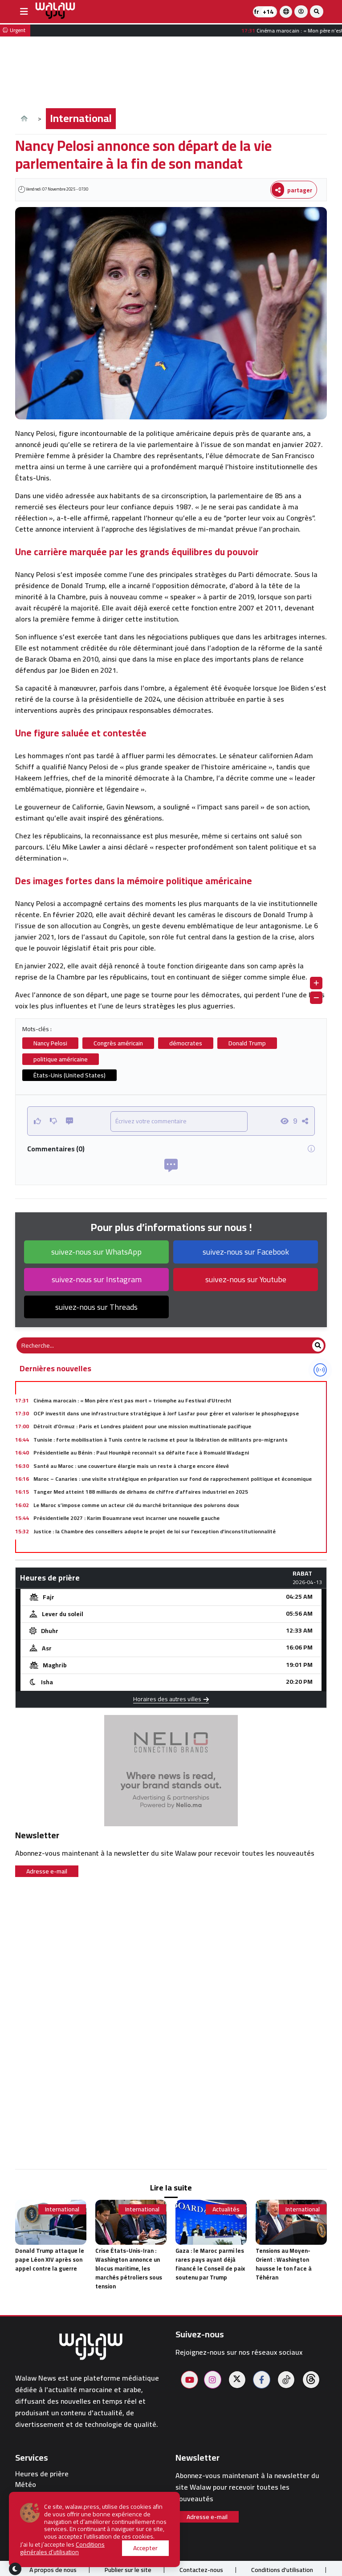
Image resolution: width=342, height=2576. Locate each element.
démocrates (185, 1043)
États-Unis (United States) (69, 1075)
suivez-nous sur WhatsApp (96, 1251)
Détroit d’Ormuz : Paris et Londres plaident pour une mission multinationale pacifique (142, 1426)
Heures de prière (42, 2474)
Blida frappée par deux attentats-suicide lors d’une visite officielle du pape (129, 1544)
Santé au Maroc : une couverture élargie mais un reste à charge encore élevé (131, 1466)
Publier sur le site (128, 2570)
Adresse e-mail (46, 1871)
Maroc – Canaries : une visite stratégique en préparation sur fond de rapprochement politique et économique (172, 1479)
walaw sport (34, 2527)
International (81, 118)
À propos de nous (53, 2570)
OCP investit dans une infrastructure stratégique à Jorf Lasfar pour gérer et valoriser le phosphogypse (166, 1413)
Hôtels (26, 2506)
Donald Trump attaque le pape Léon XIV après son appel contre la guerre (49, 2259)
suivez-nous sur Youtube (245, 1279)
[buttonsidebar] (24, 11)
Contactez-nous (201, 2570)
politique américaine (60, 1059)
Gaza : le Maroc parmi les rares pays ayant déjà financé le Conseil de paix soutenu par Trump (210, 2264)
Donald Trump (247, 1043)
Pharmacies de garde (49, 2495)
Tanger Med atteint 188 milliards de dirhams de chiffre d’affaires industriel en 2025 (140, 1492)
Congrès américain (118, 1043)
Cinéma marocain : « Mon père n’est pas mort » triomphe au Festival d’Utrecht (132, 1400)
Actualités (226, 2209)
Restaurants (35, 2516)
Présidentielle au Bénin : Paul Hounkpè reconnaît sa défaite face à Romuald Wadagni (141, 1452)
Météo (25, 2484)
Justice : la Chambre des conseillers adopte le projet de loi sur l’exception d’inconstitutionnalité (154, 1531)
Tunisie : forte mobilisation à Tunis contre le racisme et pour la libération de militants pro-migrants (160, 1439)
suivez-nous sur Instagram (97, 1279)
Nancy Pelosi (50, 1043)
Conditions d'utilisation (282, 2570)
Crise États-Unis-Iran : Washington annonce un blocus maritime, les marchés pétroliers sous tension (128, 2268)
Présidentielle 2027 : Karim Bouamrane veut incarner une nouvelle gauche (126, 1518)
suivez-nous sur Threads (96, 1307)
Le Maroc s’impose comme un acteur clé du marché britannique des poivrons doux (136, 1505)
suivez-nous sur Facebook (246, 1251)
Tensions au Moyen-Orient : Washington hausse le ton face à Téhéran (284, 2264)
